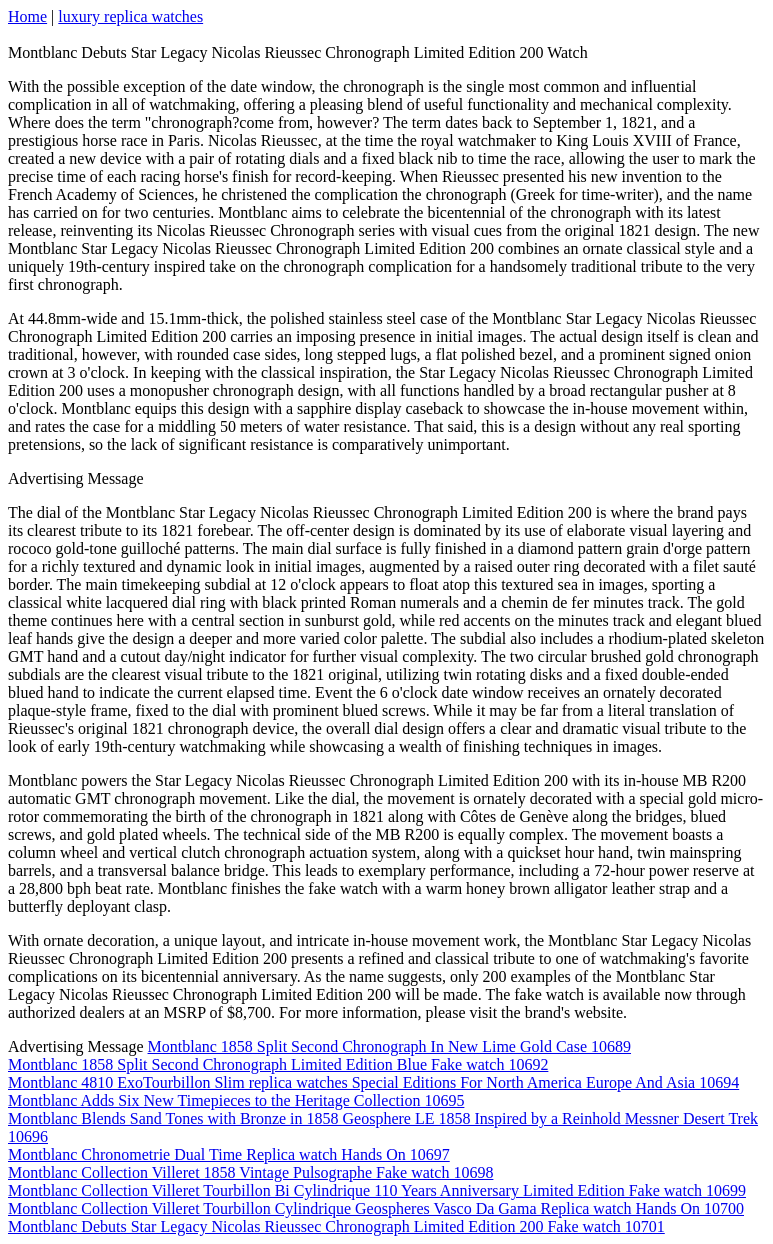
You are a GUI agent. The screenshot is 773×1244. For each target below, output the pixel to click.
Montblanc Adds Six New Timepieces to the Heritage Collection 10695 (236, 1100)
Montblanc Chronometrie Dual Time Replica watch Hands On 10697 (229, 1154)
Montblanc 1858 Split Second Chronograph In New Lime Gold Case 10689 (390, 1046)
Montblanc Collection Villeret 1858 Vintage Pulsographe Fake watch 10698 (250, 1172)
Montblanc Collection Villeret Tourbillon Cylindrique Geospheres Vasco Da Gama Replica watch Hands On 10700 (376, 1208)
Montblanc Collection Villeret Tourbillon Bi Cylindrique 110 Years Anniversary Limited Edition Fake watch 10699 (377, 1190)
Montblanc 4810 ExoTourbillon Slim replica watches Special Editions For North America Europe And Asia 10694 (373, 1082)
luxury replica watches (130, 16)
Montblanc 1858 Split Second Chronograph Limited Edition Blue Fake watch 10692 (278, 1064)
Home (27, 16)
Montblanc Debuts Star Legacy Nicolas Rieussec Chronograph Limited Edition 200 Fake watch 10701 (336, 1226)
